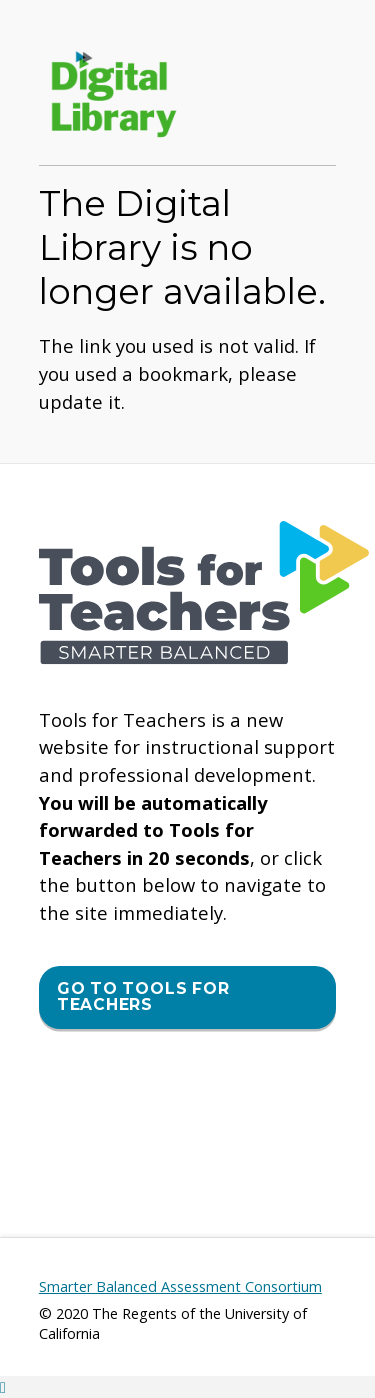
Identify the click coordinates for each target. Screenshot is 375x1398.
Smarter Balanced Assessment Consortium (180, 1286)
